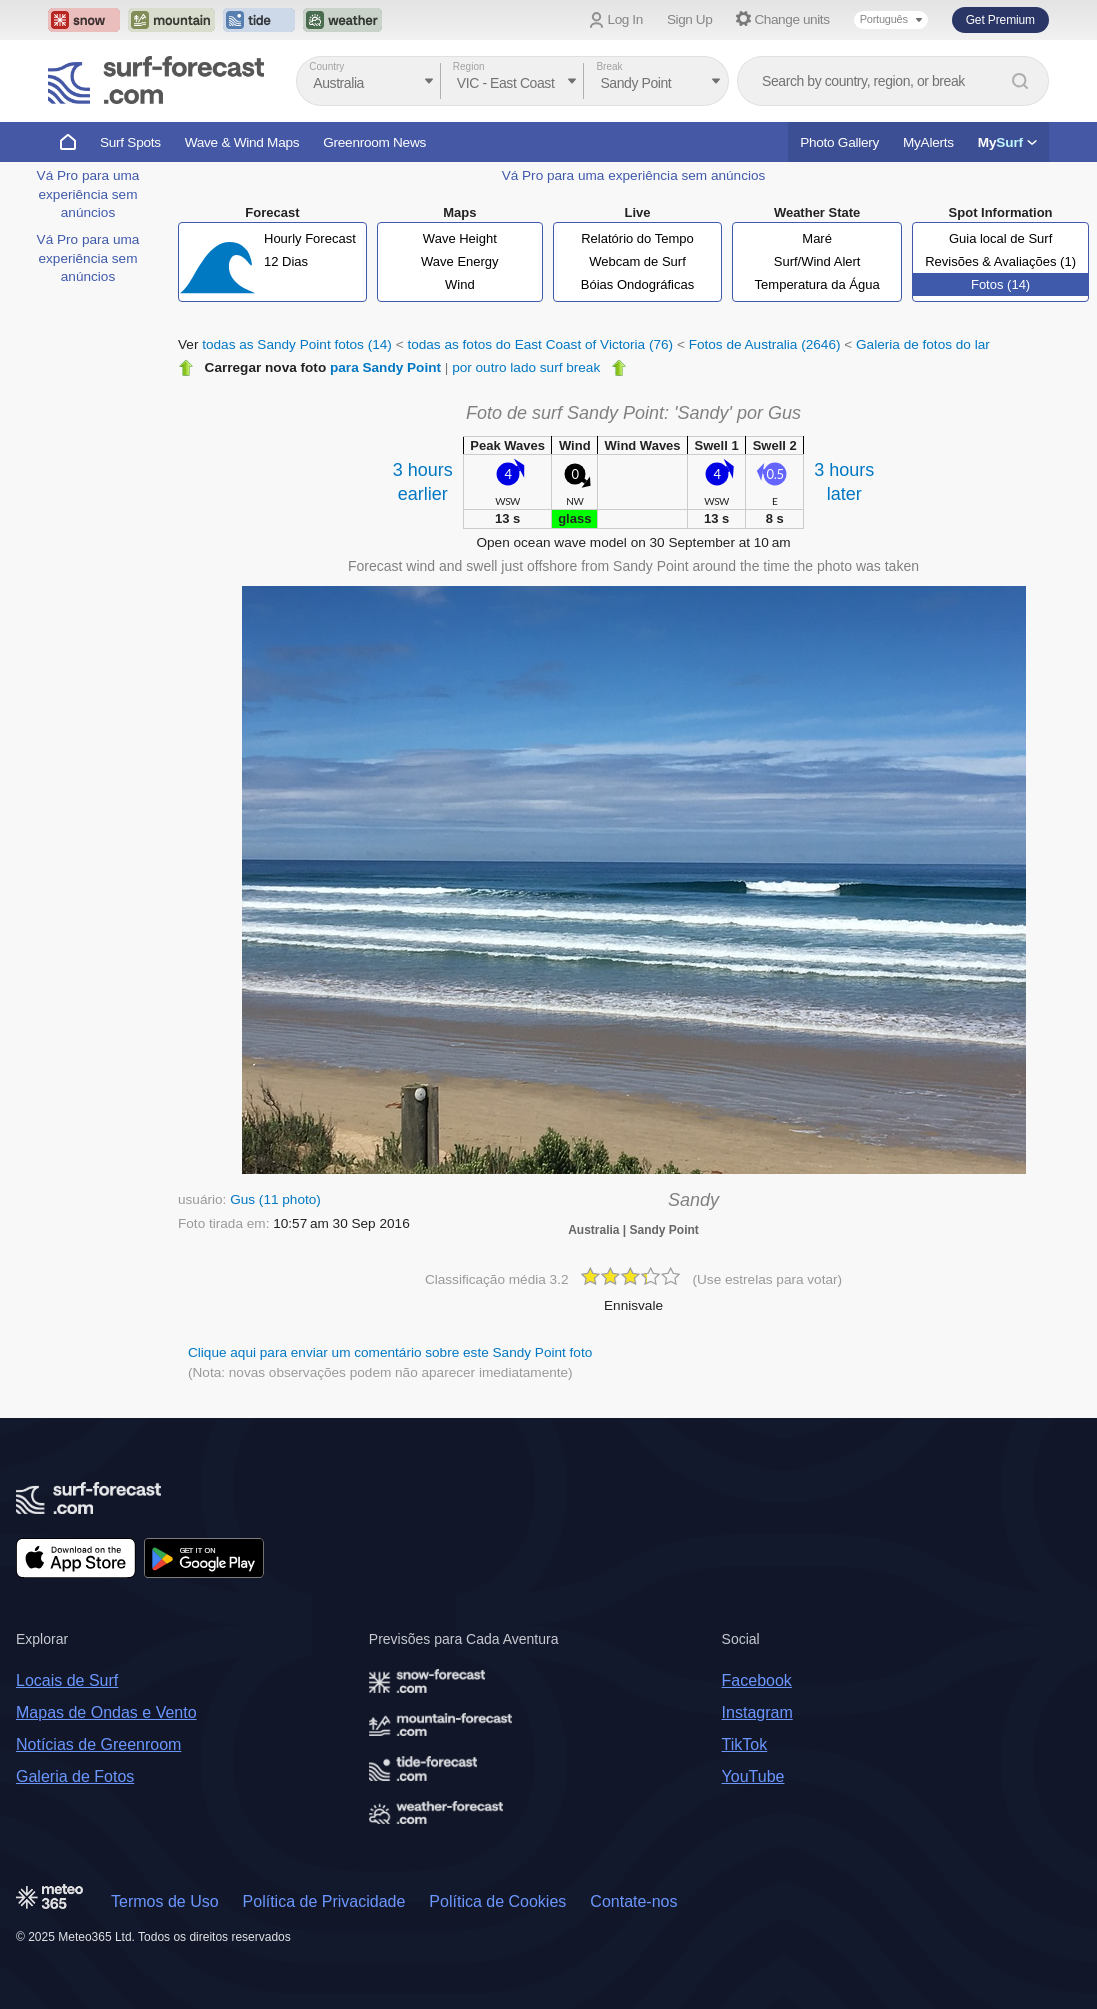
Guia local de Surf (1000, 238)
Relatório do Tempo (637, 238)
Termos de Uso (165, 1901)
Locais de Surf (67, 1680)
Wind (460, 284)
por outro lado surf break (526, 367)
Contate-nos (633, 1901)
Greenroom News (374, 142)
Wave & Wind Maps (242, 142)
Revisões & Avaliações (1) (1000, 261)
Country (326, 66)
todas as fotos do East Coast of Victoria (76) (540, 344)
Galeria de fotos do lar (923, 344)
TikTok (745, 1744)
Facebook (757, 1680)
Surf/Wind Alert (817, 261)
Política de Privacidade (324, 1901)
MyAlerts (928, 142)
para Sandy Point (385, 367)
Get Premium (1000, 20)
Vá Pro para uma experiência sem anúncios (88, 194)
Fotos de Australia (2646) (765, 344)
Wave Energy (460, 261)
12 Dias (286, 261)
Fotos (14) (1000, 284)
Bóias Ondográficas (637, 284)
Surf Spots (130, 142)
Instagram (757, 1712)
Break (609, 66)
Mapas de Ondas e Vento (106, 1712)
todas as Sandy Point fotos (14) (297, 344)
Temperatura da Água (817, 284)
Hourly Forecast (310, 238)
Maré (817, 238)
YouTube (753, 1776)
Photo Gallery (839, 142)
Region (469, 66)
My (1007, 142)
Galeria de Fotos (75, 1776)
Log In (625, 19)
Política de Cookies (497, 1901)
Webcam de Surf (637, 261)
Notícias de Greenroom (98, 1744)
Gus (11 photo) (275, 1199)
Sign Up (690, 19)
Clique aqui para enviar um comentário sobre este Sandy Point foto (390, 1352)
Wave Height (460, 238)
